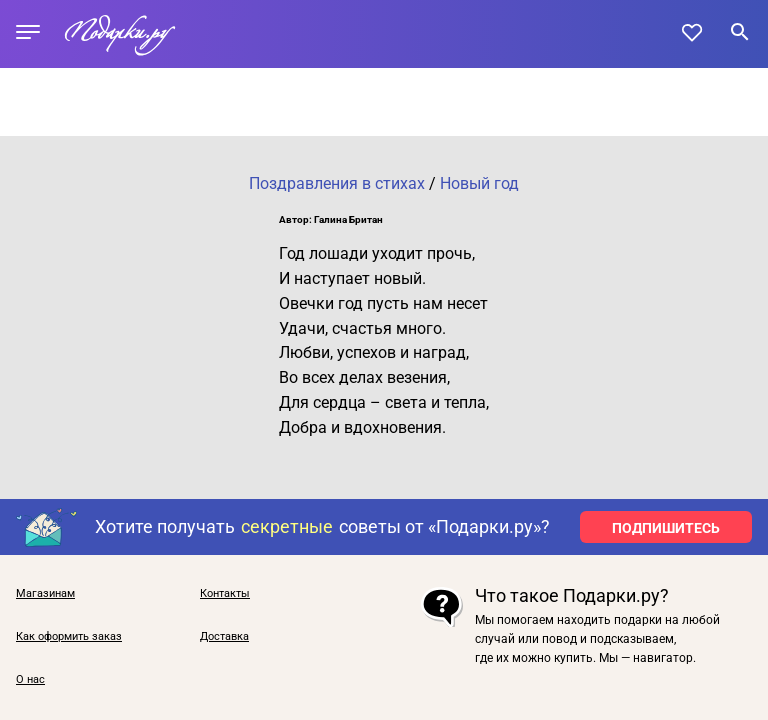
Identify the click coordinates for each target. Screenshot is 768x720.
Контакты (225, 593)
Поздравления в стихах (337, 183)
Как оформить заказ (69, 636)
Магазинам (45, 593)
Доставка (224, 636)
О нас (30, 679)
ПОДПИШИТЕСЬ (666, 528)
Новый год (479, 183)
